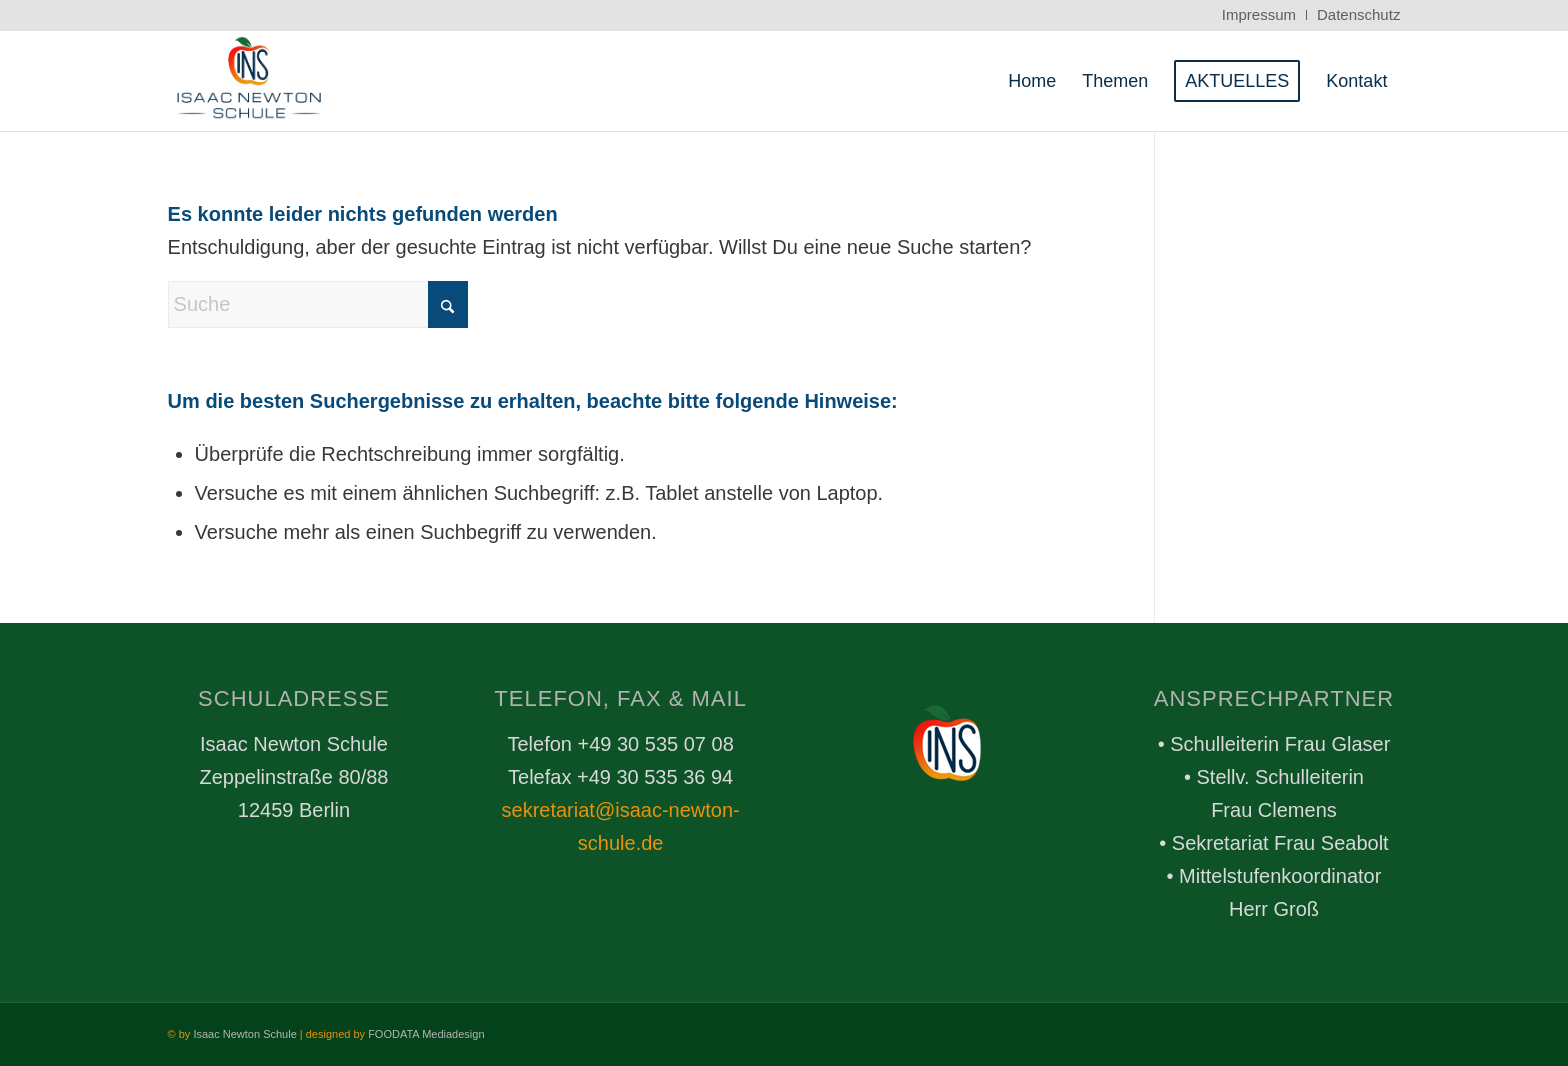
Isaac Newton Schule (244, 1034)
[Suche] (318, 304)
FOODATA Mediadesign (426, 1034)
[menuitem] (1259, 15)
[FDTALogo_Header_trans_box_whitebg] (249, 81)
